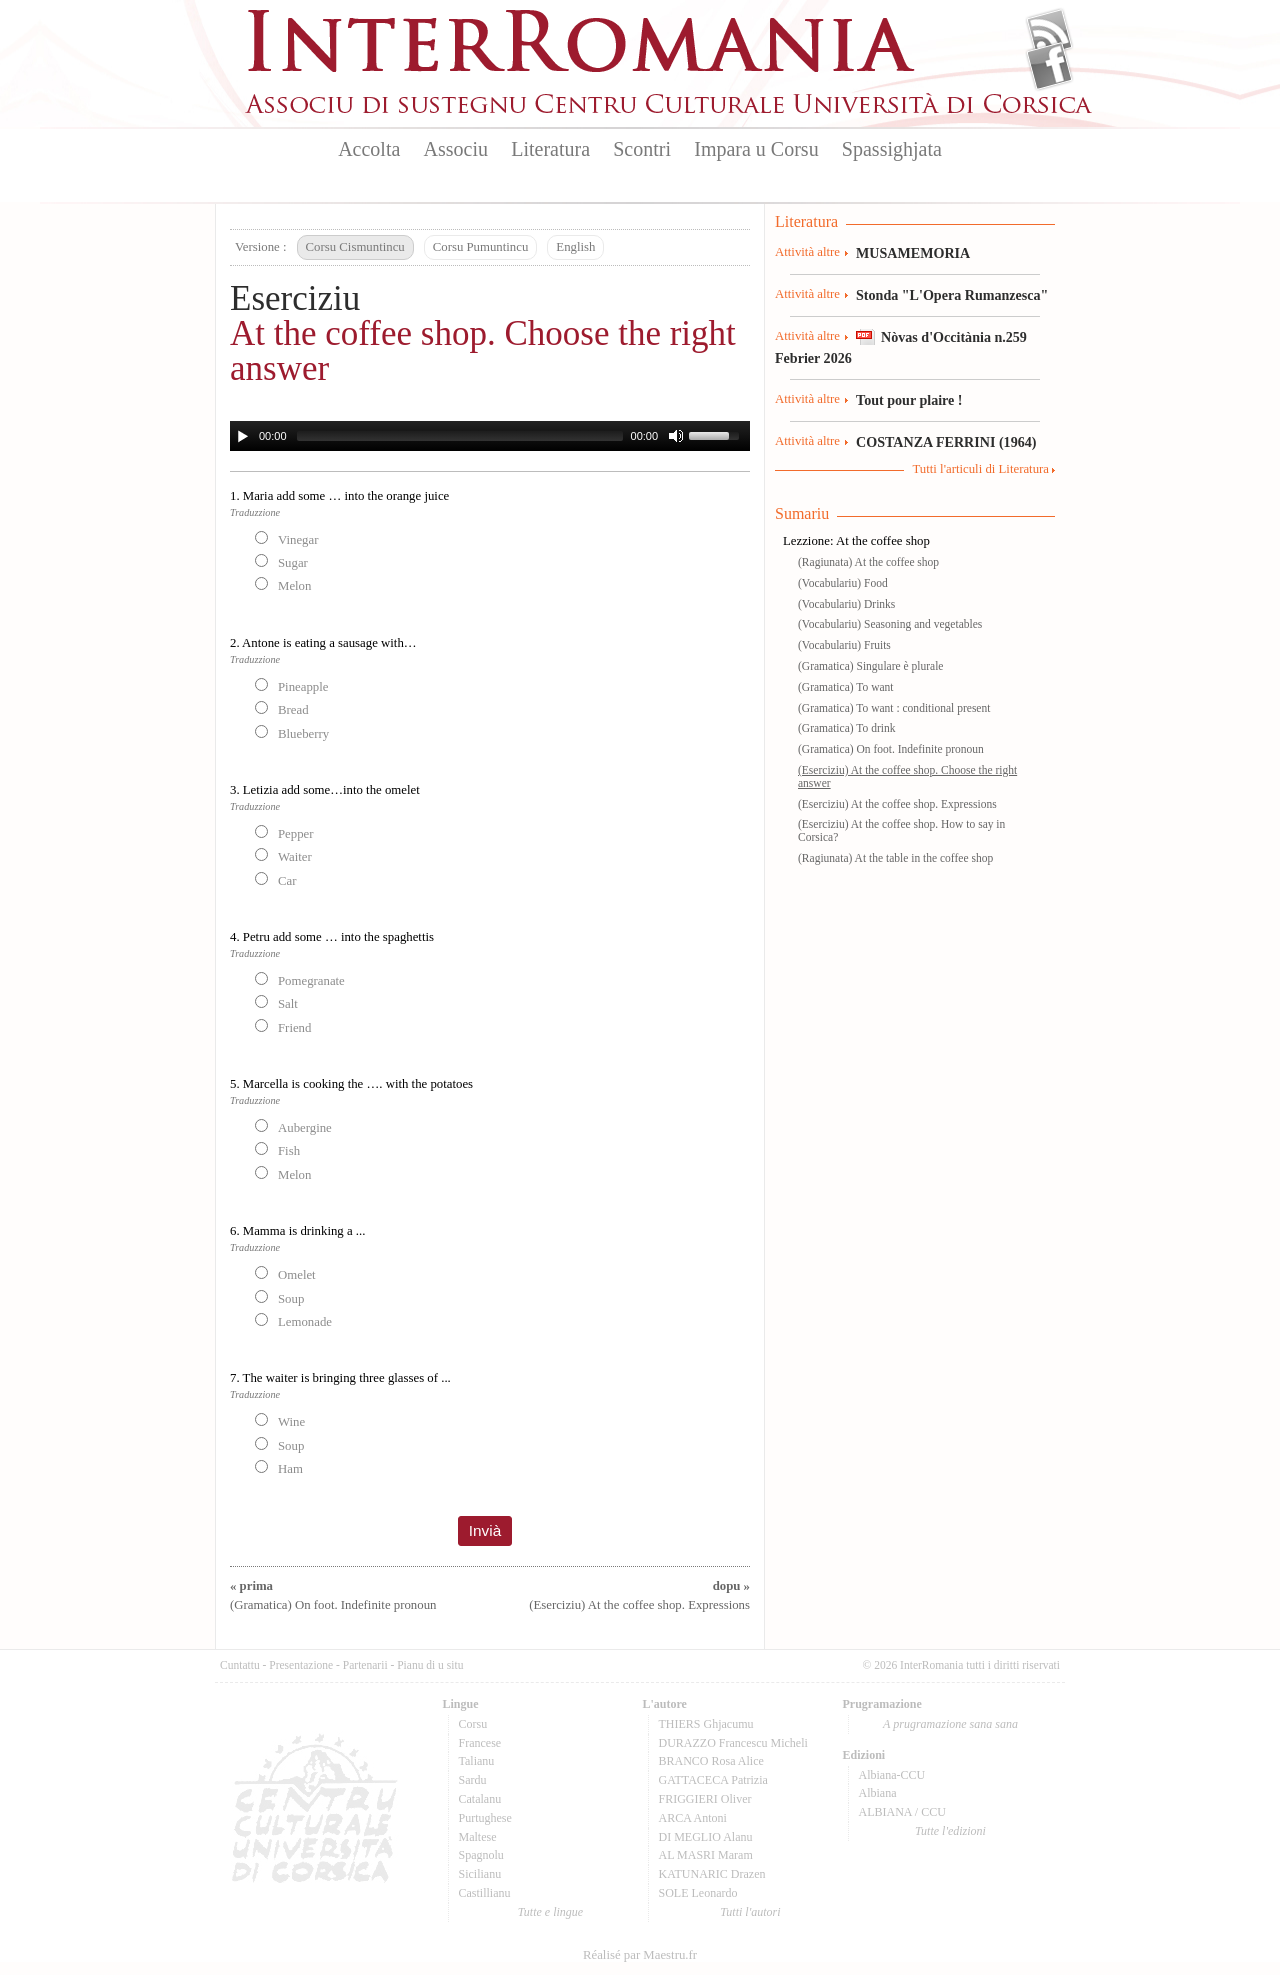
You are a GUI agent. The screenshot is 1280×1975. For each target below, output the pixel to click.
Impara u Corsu (756, 149)
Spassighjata (892, 149)
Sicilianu (480, 1874)
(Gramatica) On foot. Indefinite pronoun (891, 749)
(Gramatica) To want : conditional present (894, 708)
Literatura (550, 149)
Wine (280, 1421)
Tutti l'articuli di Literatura (980, 469)
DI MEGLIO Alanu (706, 1837)
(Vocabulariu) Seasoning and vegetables (890, 624)
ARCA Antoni (693, 1818)
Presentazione (301, 1665)
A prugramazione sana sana (950, 1724)
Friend (283, 1027)
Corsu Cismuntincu (355, 247)
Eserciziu (295, 298)
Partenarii (365, 1665)
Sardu (473, 1780)
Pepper (284, 833)
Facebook (1049, 66)
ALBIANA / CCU (902, 1812)
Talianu (477, 1761)
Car (275, 880)
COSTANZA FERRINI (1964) (946, 442)
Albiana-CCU (892, 1775)
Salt (276, 1003)
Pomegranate (300, 980)
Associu (456, 149)
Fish (277, 1150)
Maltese (478, 1837)
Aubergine (293, 1127)
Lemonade (293, 1321)
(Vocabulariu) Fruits (844, 645)
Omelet (285, 1274)
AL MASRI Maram (706, 1855)
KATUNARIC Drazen (712, 1874)
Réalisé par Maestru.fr (640, 1955)
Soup (279, 1298)
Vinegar (286, 539)
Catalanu (480, 1799)
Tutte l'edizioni (950, 1831)
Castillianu (485, 1893)
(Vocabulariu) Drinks (846, 604)
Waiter (283, 856)
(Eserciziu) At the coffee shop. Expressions (897, 804)
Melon (283, 585)
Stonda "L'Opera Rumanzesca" (952, 295)
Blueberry (292, 733)
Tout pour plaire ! (909, 400)
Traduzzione (255, 512)
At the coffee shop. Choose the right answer (483, 351)
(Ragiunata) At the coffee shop (868, 562)
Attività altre (807, 252)
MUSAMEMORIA (913, 253)
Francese (480, 1743)
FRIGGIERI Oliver (705, 1799)
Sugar (281, 562)
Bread (282, 709)
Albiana (878, 1793)
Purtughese (485, 1818)
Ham (279, 1468)
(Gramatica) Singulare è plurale (870, 666)
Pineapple (291, 686)
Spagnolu (481, 1855)
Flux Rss (1049, 33)
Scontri (642, 149)
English (575, 247)
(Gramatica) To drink (846, 728)
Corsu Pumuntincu (481, 247)
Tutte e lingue (550, 1912)
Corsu (473, 1724)
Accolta (369, 149)
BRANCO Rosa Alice (711, 1761)
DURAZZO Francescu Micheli (733, 1743)
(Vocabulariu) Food (843, 583)
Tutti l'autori (750, 1912)
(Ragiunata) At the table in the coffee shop (895, 858)
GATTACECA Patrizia (713, 1780)
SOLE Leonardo (698, 1893)
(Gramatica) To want (846, 687)
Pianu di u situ (430, 1665)
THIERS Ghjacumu (706, 1724)
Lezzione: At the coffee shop (856, 541)
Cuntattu (240, 1665)
